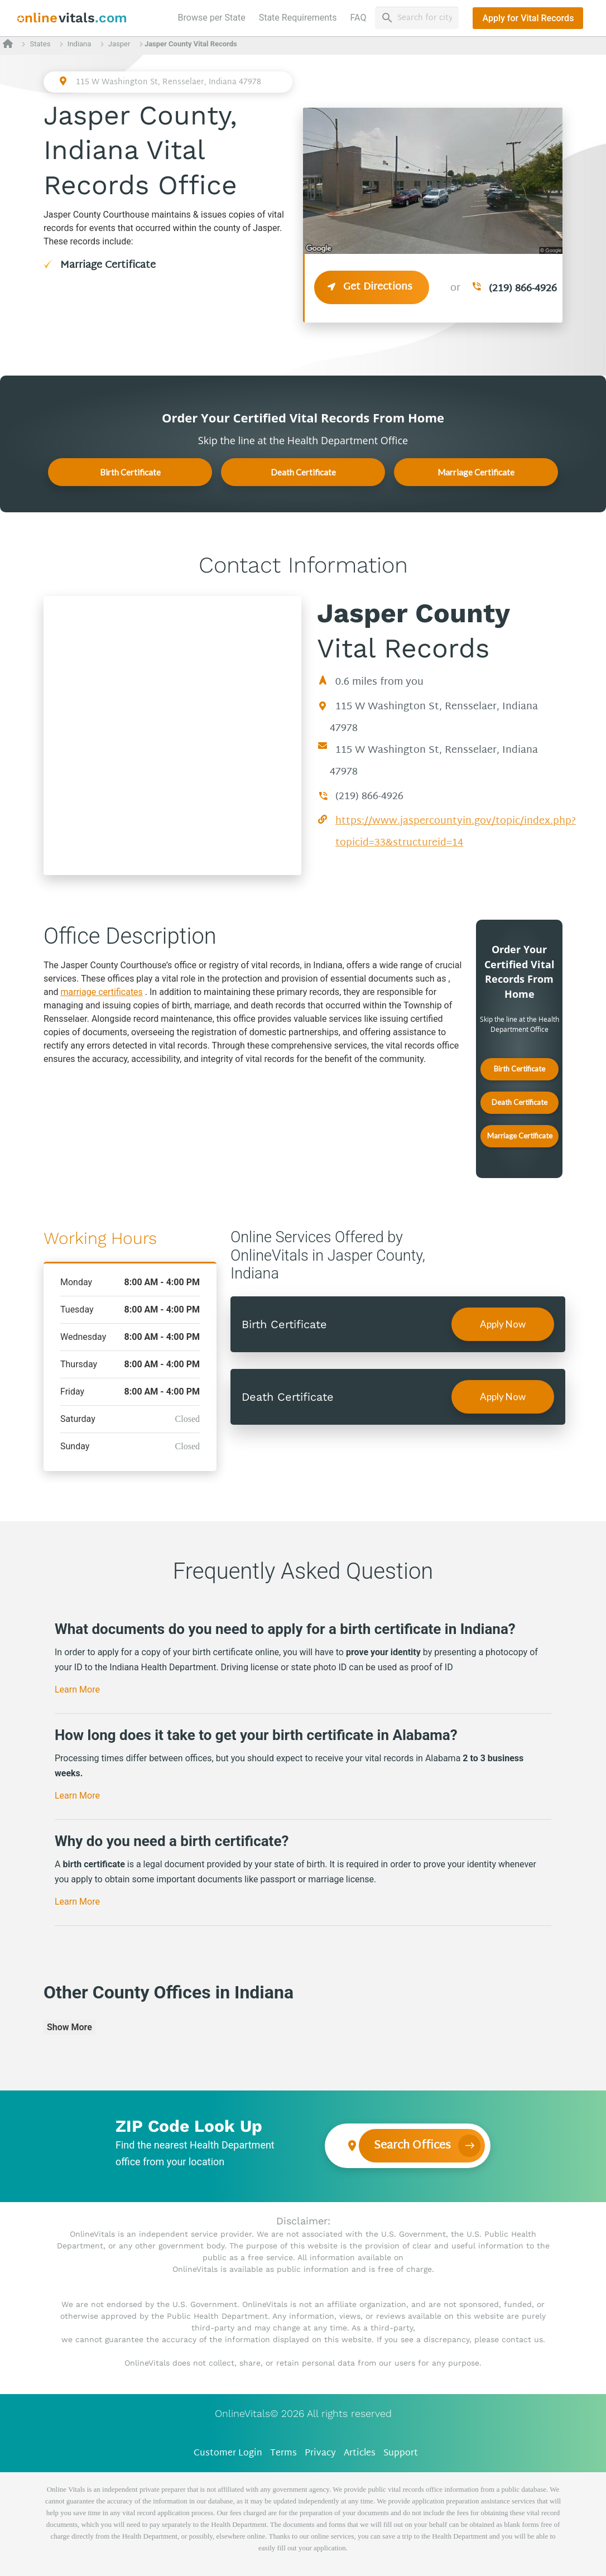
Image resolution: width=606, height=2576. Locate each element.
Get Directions (372, 287)
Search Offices (412, 2146)
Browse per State (214, 17)
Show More (69, 2027)
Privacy (320, 2453)
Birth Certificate (130, 472)
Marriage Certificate (108, 265)
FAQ (358, 17)
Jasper (119, 44)
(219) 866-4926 (523, 289)
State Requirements (298, 17)
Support (400, 2453)
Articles (360, 2453)
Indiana (80, 44)
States (40, 44)
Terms (283, 2453)
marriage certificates (102, 992)
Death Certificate (303, 472)
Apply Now (503, 1324)
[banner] (72, 18)
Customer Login (228, 2453)
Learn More (77, 1689)
